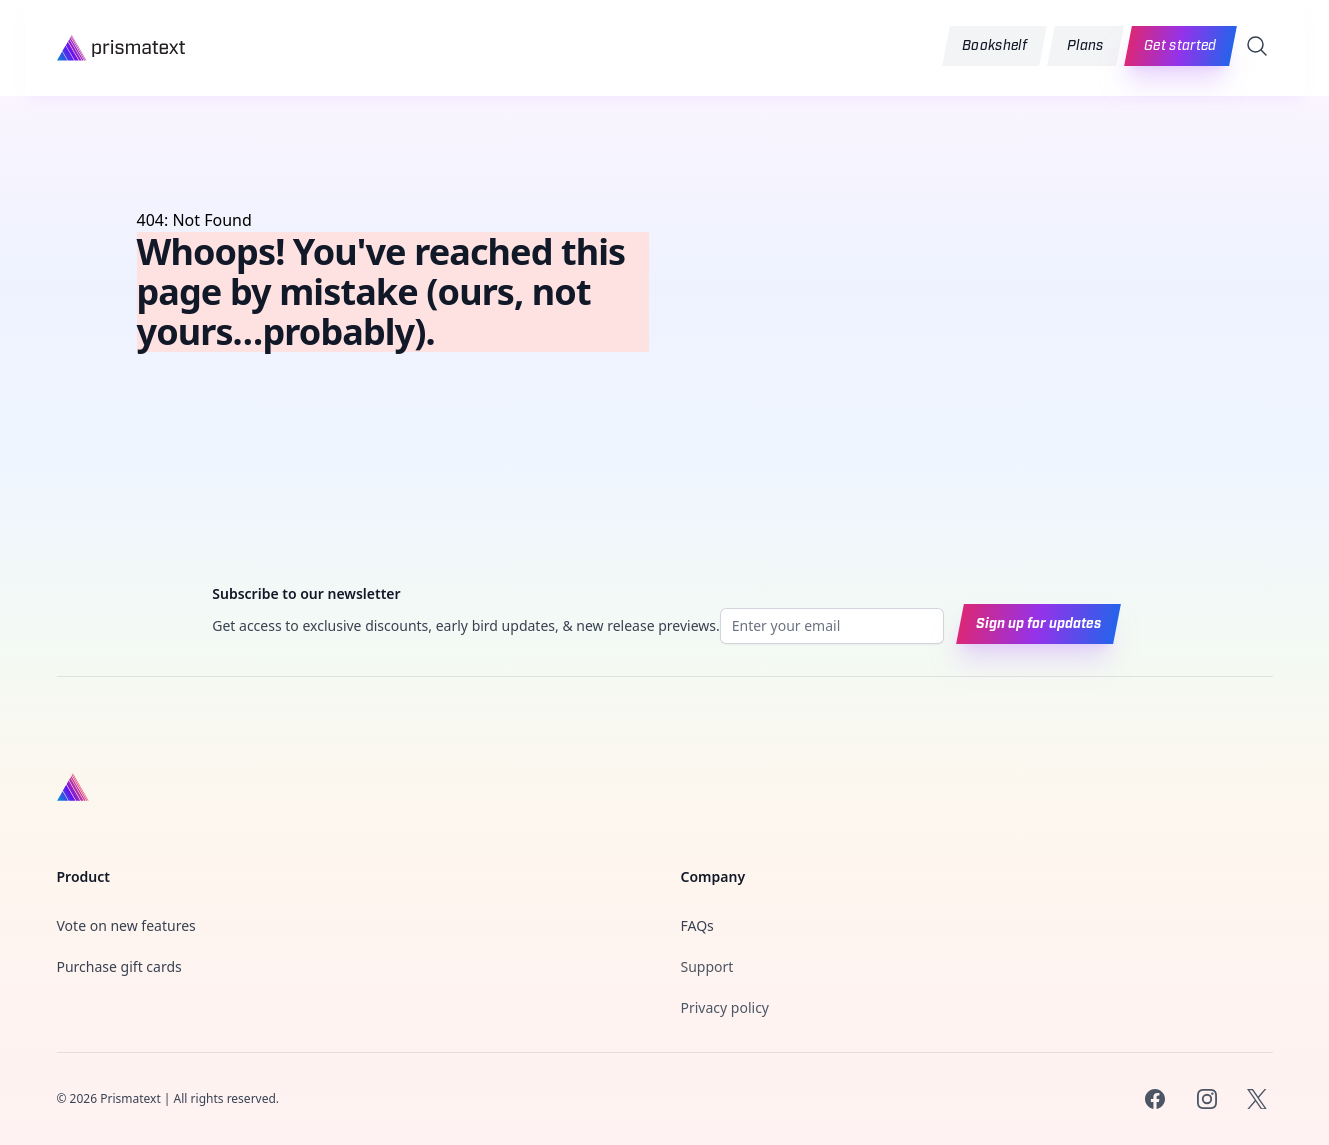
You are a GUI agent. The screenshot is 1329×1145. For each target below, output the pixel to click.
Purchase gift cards (119, 966)
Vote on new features (126, 925)
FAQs (697, 925)
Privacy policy (725, 1007)
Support (707, 966)
